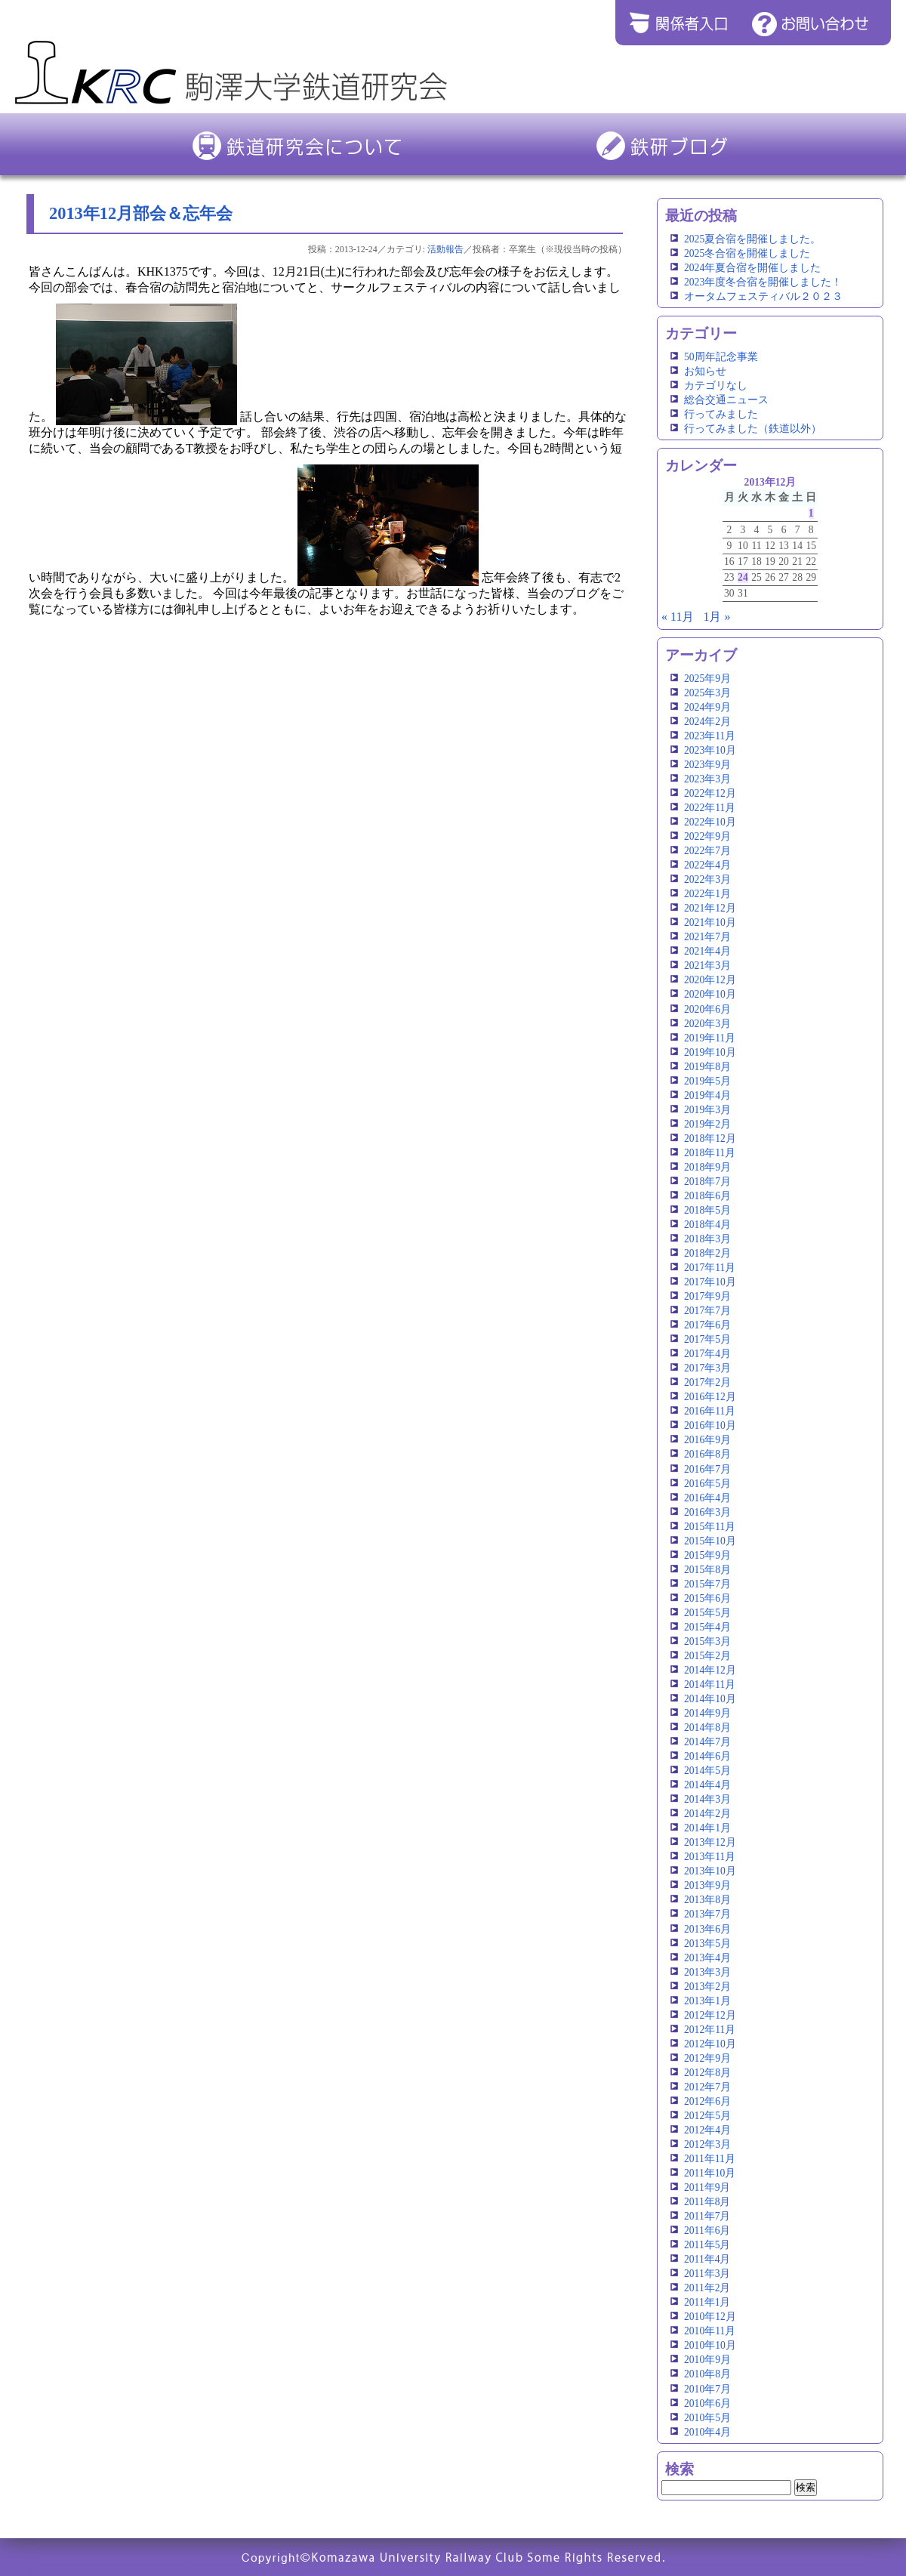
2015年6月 (707, 1598)
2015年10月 (710, 1541)
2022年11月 (709, 807)
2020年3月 (707, 1023)
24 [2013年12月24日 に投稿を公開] (743, 577)
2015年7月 (707, 1584)
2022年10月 (710, 822)
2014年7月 (707, 1742)
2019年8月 (707, 1066)
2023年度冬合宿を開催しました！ (763, 282)
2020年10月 (710, 994)
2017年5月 (707, 1339)
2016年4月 (707, 1498)
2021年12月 (710, 908)
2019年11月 (709, 1038)
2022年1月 (707, 893)
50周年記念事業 (721, 356)
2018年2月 (707, 1253)
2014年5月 (707, 1770)
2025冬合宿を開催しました (747, 253)
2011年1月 (707, 2302)
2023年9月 (707, 764)
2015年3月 (707, 1641)
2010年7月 (707, 2389)
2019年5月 (707, 1081)
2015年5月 (707, 1612)
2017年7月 (707, 1310)
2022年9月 (707, 836)
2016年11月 (709, 1411)
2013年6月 (707, 1929)
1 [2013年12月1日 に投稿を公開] (811, 513)
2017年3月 (707, 1368)
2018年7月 (707, 1181)
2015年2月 (707, 1655)
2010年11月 (709, 2331)
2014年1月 (707, 1828)
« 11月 (677, 616)
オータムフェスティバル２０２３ (763, 296)
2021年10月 (710, 922)
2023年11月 (709, 736)
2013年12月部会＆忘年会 (141, 213)
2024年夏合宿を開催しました (752, 267)
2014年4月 (707, 1785)
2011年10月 (709, 2173)
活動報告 (445, 249)
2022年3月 (707, 879)
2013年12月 (710, 1842)
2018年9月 (707, 1167)
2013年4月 (707, 1958)
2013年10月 (710, 1871)
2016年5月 (707, 1483)
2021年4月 (707, 951)
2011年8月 (707, 2201)
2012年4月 (707, 2130)
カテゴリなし (715, 385)
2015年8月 (707, 1569)
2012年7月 (707, 2087)
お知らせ (705, 371)
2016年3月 (707, 1512)
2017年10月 (710, 1282)
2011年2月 (707, 2288)
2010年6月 (707, 2403)
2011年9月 (707, 2187)
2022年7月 (707, 850)
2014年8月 (707, 1727)
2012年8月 (707, 2072)
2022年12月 (710, 793)
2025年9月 (707, 678)
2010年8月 (707, 2374)
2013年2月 (707, 1986)
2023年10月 (710, 750)
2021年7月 (707, 936)
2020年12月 (710, 980)
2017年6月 (707, 1325)
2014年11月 (709, 1684)
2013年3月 (707, 1972)
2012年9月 (707, 2058)
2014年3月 (707, 1799)
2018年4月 (707, 1224)
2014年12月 (710, 1670)
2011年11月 (709, 2158)
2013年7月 (707, 1914)
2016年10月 (710, 1425)
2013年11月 (709, 1856)
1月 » (716, 616)
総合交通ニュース (726, 400)
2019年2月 (707, 1124)
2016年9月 (707, 1439)
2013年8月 (707, 1899)
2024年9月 (707, 707)
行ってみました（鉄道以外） (752, 428)
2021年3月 (707, 965)
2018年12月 (710, 1138)
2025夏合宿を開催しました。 (752, 239)
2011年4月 (707, 2259)
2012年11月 (709, 2029)
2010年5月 (707, 2417)
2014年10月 (710, 1698)
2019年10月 (710, 1052)
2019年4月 (707, 1095)
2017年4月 (707, 1353)
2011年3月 (707, 2273)
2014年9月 (707, 1713)
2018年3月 (707, 1239)
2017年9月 (707, 1296)
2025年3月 (707, 693)
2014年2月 (707, 1813)
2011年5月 (707, 2245)
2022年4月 (707, 865)
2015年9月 (707, 1555)
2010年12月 (710, 2316)
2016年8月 (707, 1454)
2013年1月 (707, 2001)
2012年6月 (707, 2101)
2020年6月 (707, 1009)
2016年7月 (707, 1469)
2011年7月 (707, 2216)
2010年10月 (710, 2345)
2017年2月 (707, 1382)
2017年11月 (709, 1267)
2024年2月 (707, 721)
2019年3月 (707, 1109)
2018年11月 (709, 1152)
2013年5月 (707, 1943)
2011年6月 (707, 2230)
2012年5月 (707, 2115)
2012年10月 (710, 2044)
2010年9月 (707, 2359)
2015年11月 (709, 1526)
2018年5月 (707, 1210)
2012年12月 (710, 2015)
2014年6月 (707, 1756)
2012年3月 (707, 2144)
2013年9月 (707, 1885)
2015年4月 (707, 1627)
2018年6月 (707, 1196)
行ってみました (721, 414)
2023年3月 (707, 779)
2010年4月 (707, 2432)
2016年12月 (710, 1396)
